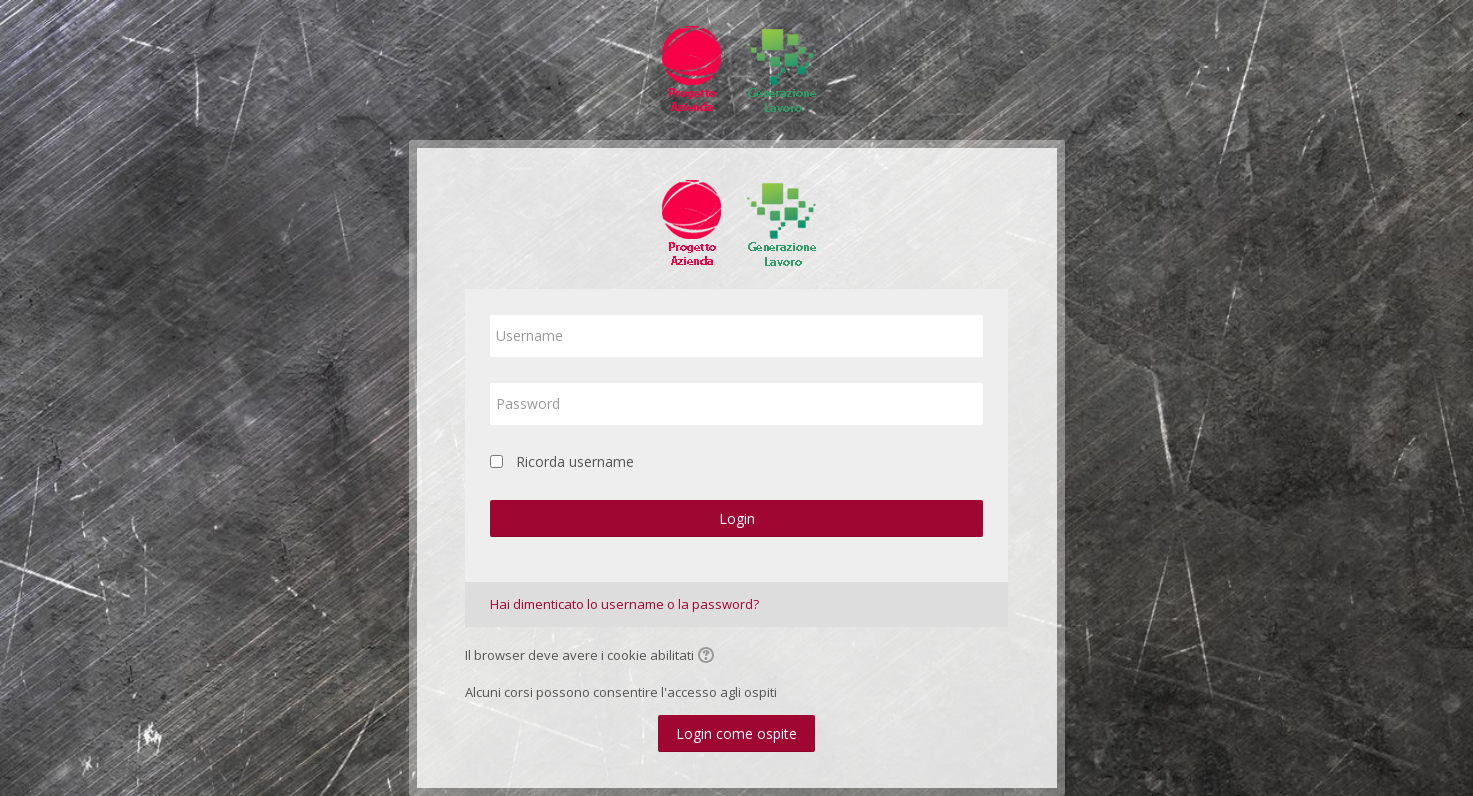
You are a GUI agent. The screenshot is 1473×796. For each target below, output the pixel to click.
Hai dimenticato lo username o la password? (624, 604)
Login (737, 518)
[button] (709, 657)
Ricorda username (575, 461)
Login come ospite (736, 733)
